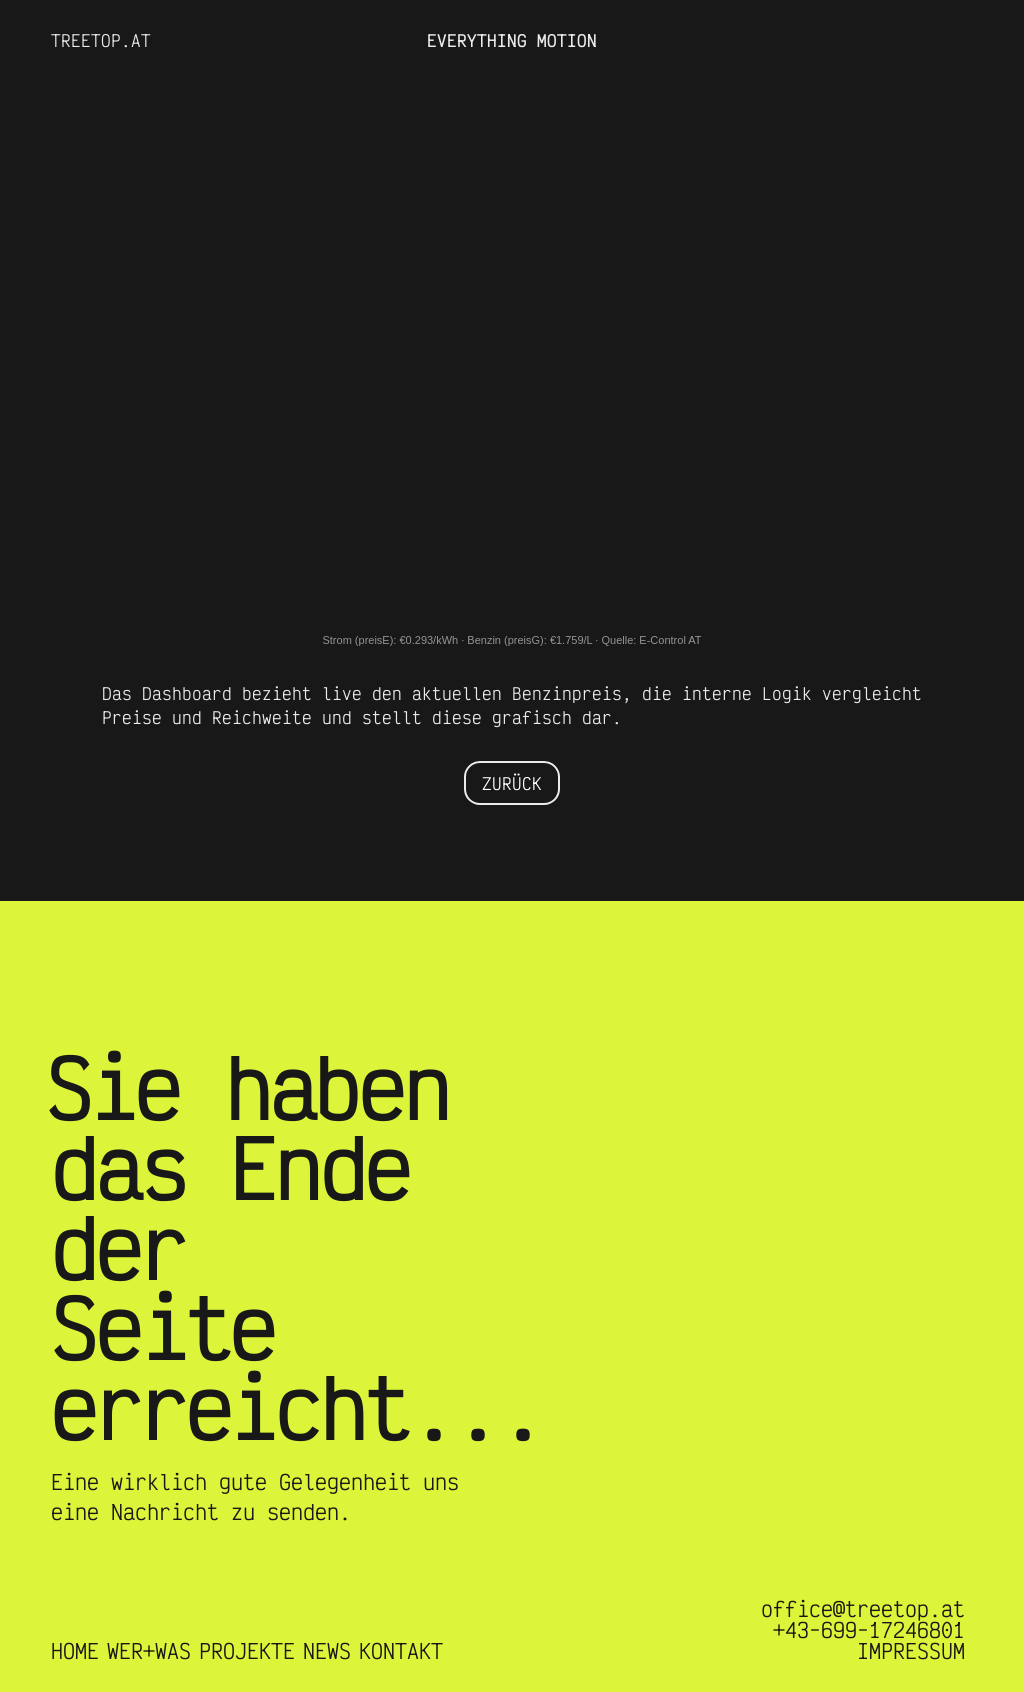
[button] (933, 40)
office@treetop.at (863, 1609)
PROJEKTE (247, 1651)
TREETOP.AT (101, 40)
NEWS (327, 1651)
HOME (75, 1651)
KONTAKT (401, 1651)
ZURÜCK (512, 783)
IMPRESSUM (911, 1651)
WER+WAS (149, 1651)
